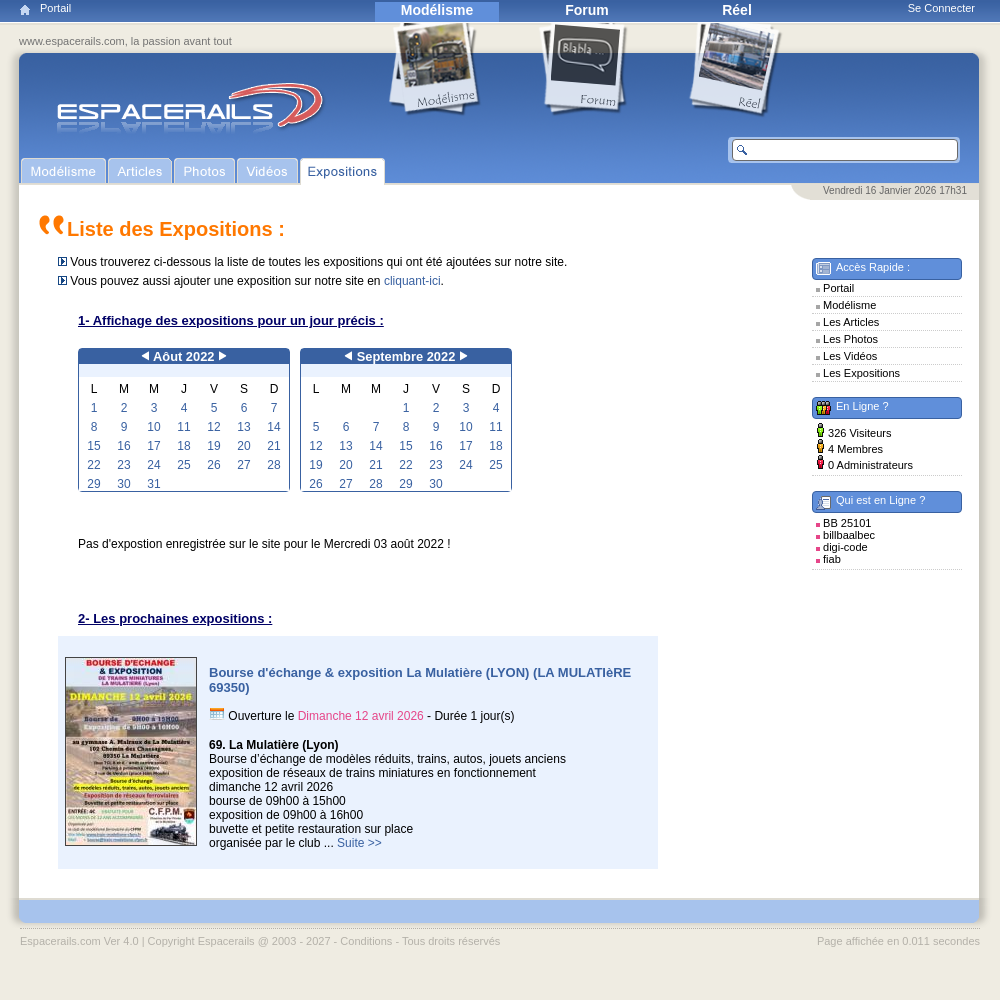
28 (273, 465)
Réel (737, 10)
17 (153, 446)
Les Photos (850, 339)
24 (153, 465)
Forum (587, 10)
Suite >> (359, 843)
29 (93, 484)
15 (93, 446)
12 (213, 427)
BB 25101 (847, 523)
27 (243, 465)
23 (123, 465)
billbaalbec (849, 535)
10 (153, 427)
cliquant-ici (412, 281)
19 (213, 446)
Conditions (366, 941)
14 (273, 427)
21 (273, 446)
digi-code (845, 547)
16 (123, 446)
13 (243, 427)
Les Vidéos (850, 356)
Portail (55, 8)
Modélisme (437, 10)
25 (183, 465)
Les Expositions (861, 373)
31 (153, 484)
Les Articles (851, 322)
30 (123, 484)
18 (183, 446)
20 (243, 446)
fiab (832, 559)
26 (213, 465)
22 (93, 465)
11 (183, 427)
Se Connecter (941, 8)
